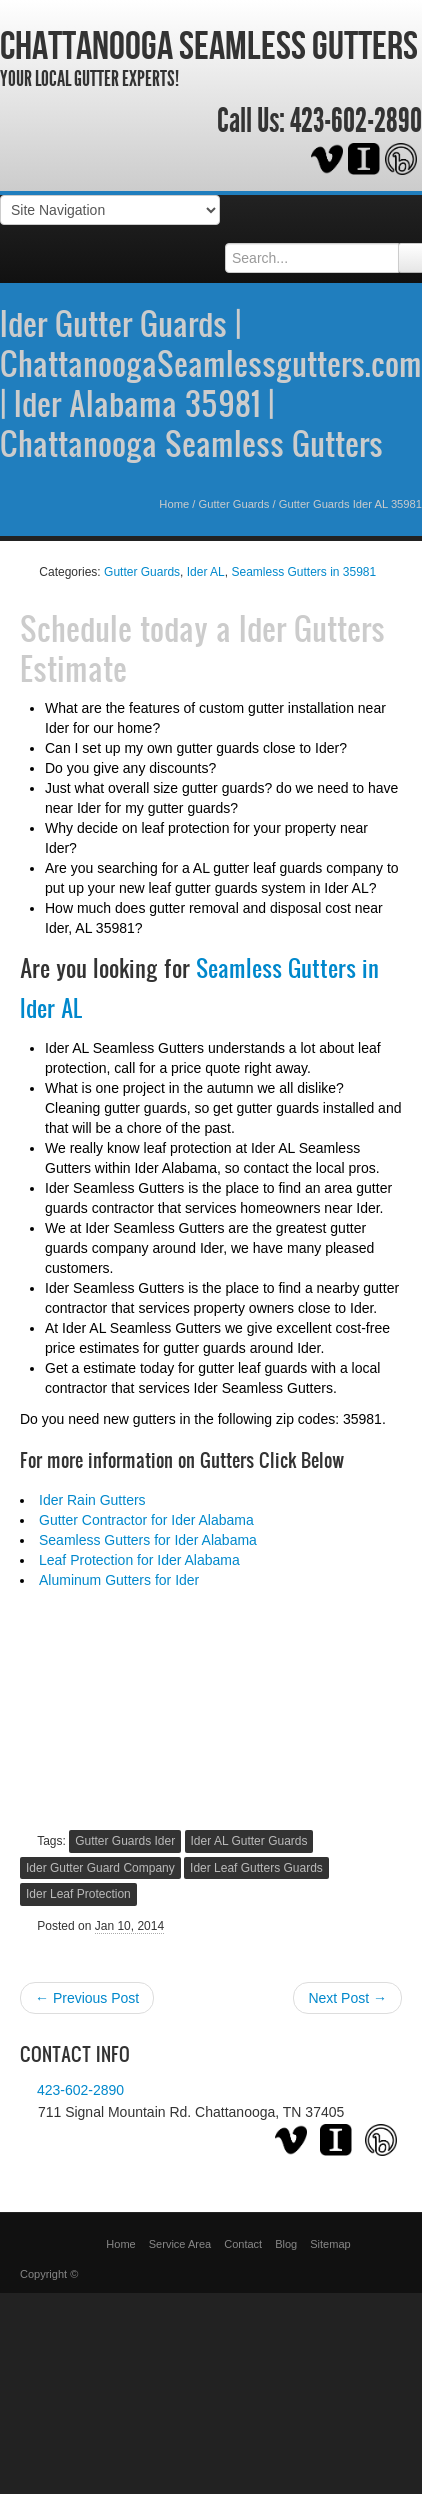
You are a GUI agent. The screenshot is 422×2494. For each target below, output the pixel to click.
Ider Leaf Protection (78, 1894)
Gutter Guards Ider (125, 1841)
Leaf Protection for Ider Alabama (139, 1560)
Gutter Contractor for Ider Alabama (146, 1520)
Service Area (180, 2244)
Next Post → (347, 1998)
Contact (243, 2244)
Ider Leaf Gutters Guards (256, 1868)
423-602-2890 (356, 121)
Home (174, 504)
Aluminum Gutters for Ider (119, 1580)
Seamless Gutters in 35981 (303, 572)
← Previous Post (87, 1998)
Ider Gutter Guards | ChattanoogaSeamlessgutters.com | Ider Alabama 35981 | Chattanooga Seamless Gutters (211, 383)
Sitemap (330, 2244)
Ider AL (206, 572)
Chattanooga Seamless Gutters (209, 45)
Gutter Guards (234, 504)
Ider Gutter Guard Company (100, 1868)
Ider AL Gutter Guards (249, 1841)
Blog (286, 2244)
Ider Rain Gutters (92, 1500)
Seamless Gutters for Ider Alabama (148, 1540)
